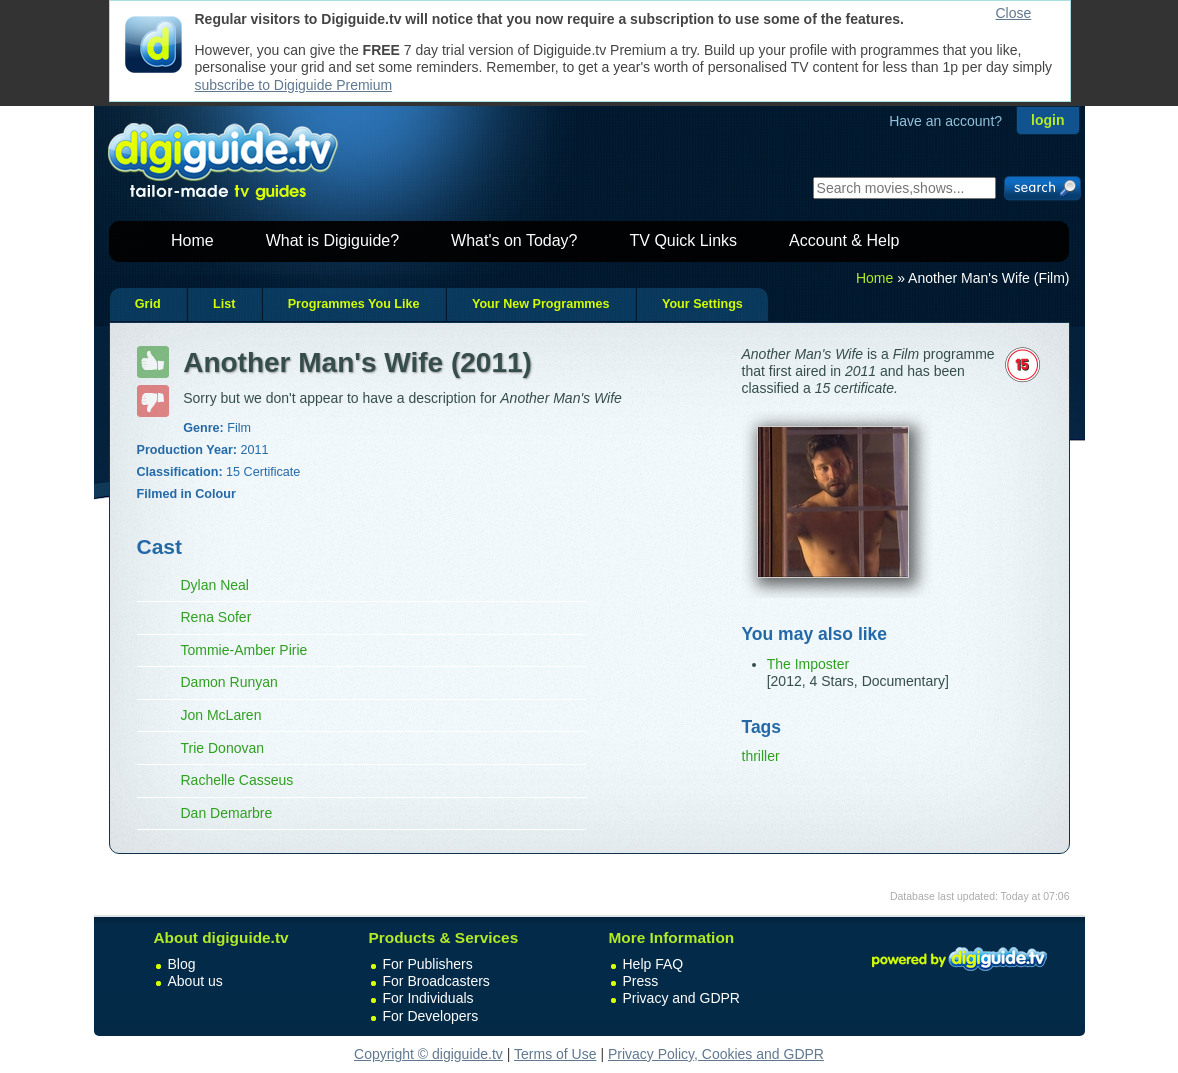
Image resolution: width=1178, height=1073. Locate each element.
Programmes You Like (354, 304)
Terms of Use (555, 1054)
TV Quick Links (683, 240)
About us (195, 981)
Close (1014, 13)
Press (641, 981)
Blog (182, 964)
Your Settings (702, 304)
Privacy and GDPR (681, 998)
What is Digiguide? (332, 240)
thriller (761, 756)
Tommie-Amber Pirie (244, 650)
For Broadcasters (436, 981)
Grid (148, 304)
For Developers (431, 1016)
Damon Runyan (229, 682)
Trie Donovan (223, 748)
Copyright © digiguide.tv (428, 1054)
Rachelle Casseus (237, 780)
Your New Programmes (541, 304)
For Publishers (428, 964)
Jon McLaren (221, 715)
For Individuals (428, 998)
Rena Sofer (216, 617)
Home (192, 240)
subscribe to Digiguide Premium (294, 85)
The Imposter (808, 664)
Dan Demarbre (227, 813)
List (224, 304)
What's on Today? (514, 240)
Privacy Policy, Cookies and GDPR (716, 1054)
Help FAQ (653, 964)
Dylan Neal (215, 585)
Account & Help (844, 240)
